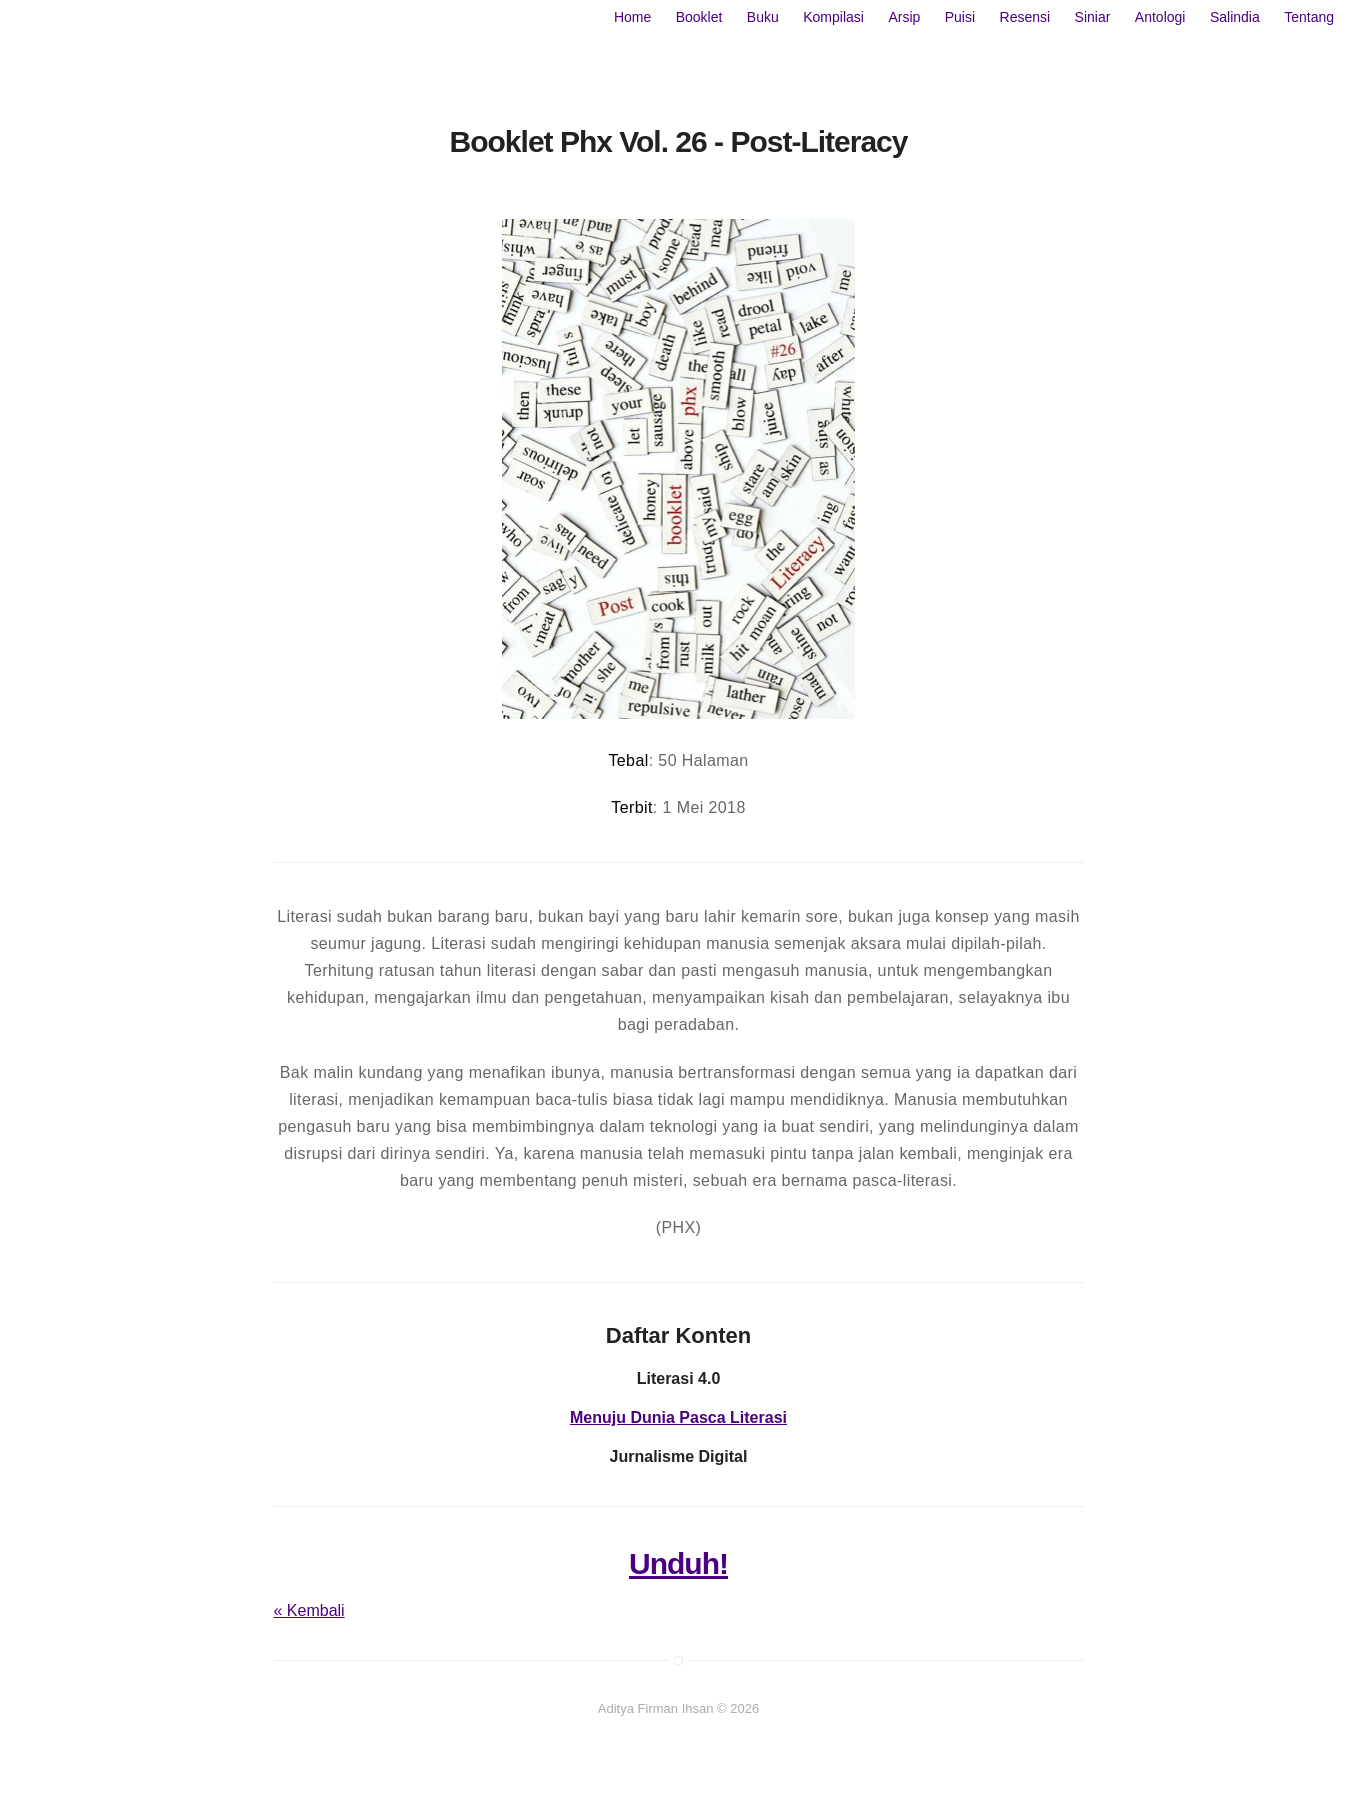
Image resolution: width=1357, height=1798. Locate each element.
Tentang (1309, 17)
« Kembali (309, 1610)
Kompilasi (833, 17)
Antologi (1160, 17)
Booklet (699, 17)
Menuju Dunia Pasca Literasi (678, 1417)
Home (632, 17)
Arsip (904, 17)
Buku (763, 17)
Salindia (1235, 17)
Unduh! (678, 1563)
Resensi (1025, 17)
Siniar (1093, 17)
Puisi (960, 17)
